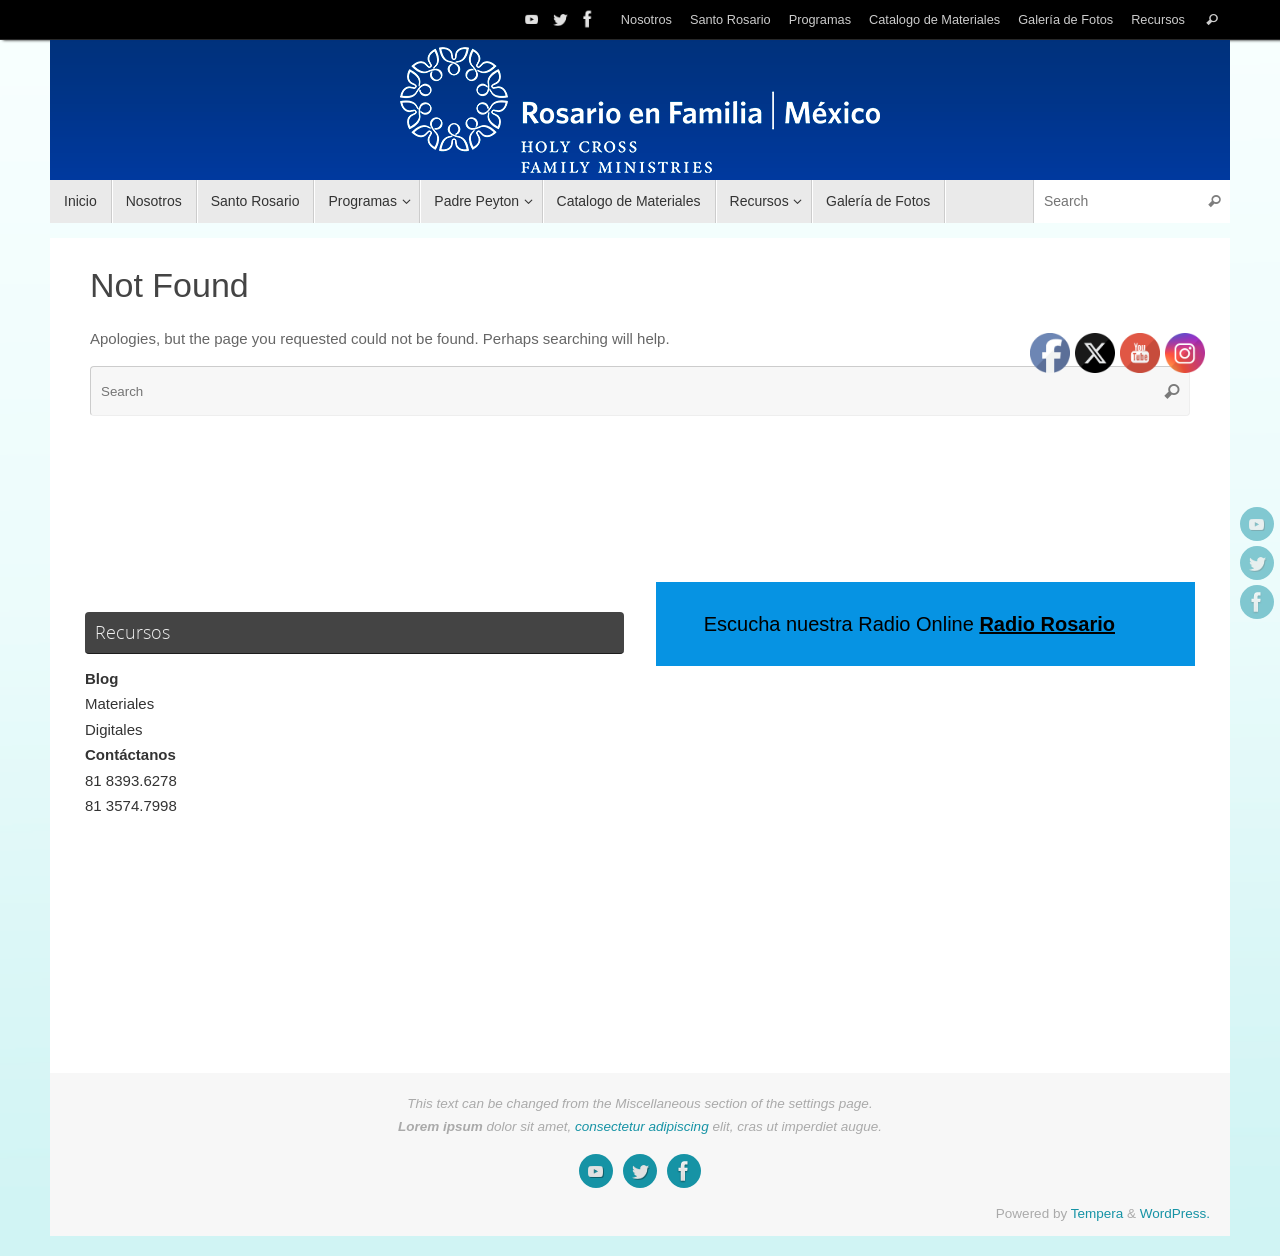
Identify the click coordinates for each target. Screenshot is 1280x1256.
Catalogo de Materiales (934, 19)
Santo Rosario (730, 19)
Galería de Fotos (1065, 19)
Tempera (1097, 1213)
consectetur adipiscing (642, 1126)
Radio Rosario (1047, 624)
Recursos (1158, 19)
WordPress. (1175, 1213)
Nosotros (646, 19)
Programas (820, 19)
